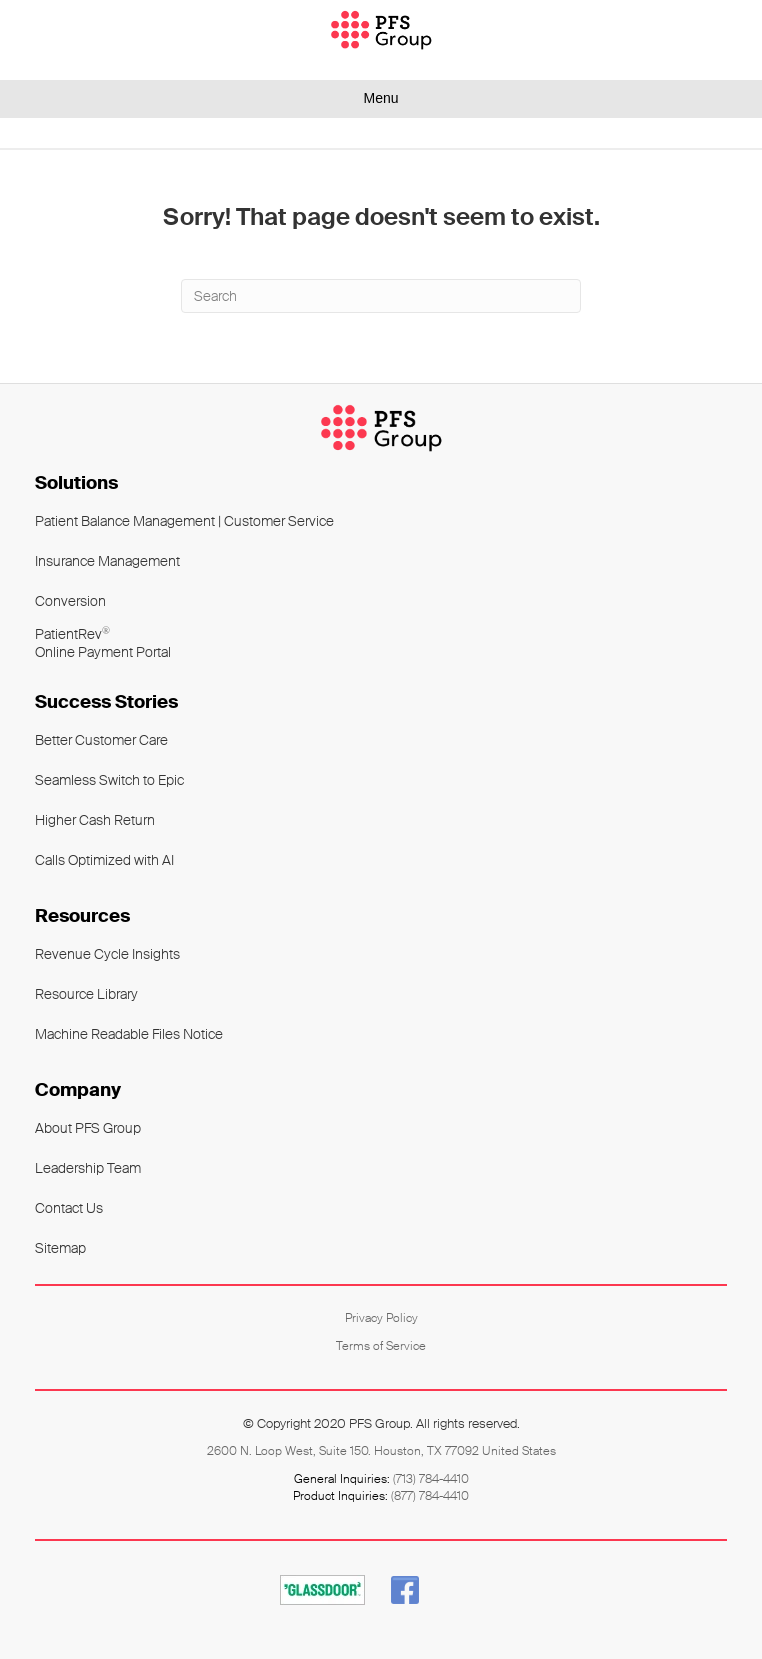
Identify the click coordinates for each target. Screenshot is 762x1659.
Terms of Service (381, 1346)
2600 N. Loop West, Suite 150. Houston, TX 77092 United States (381, 1451)
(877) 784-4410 (430, 1496)
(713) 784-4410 (431, 1479)
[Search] (381, 296)
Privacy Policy (381, 1318)
